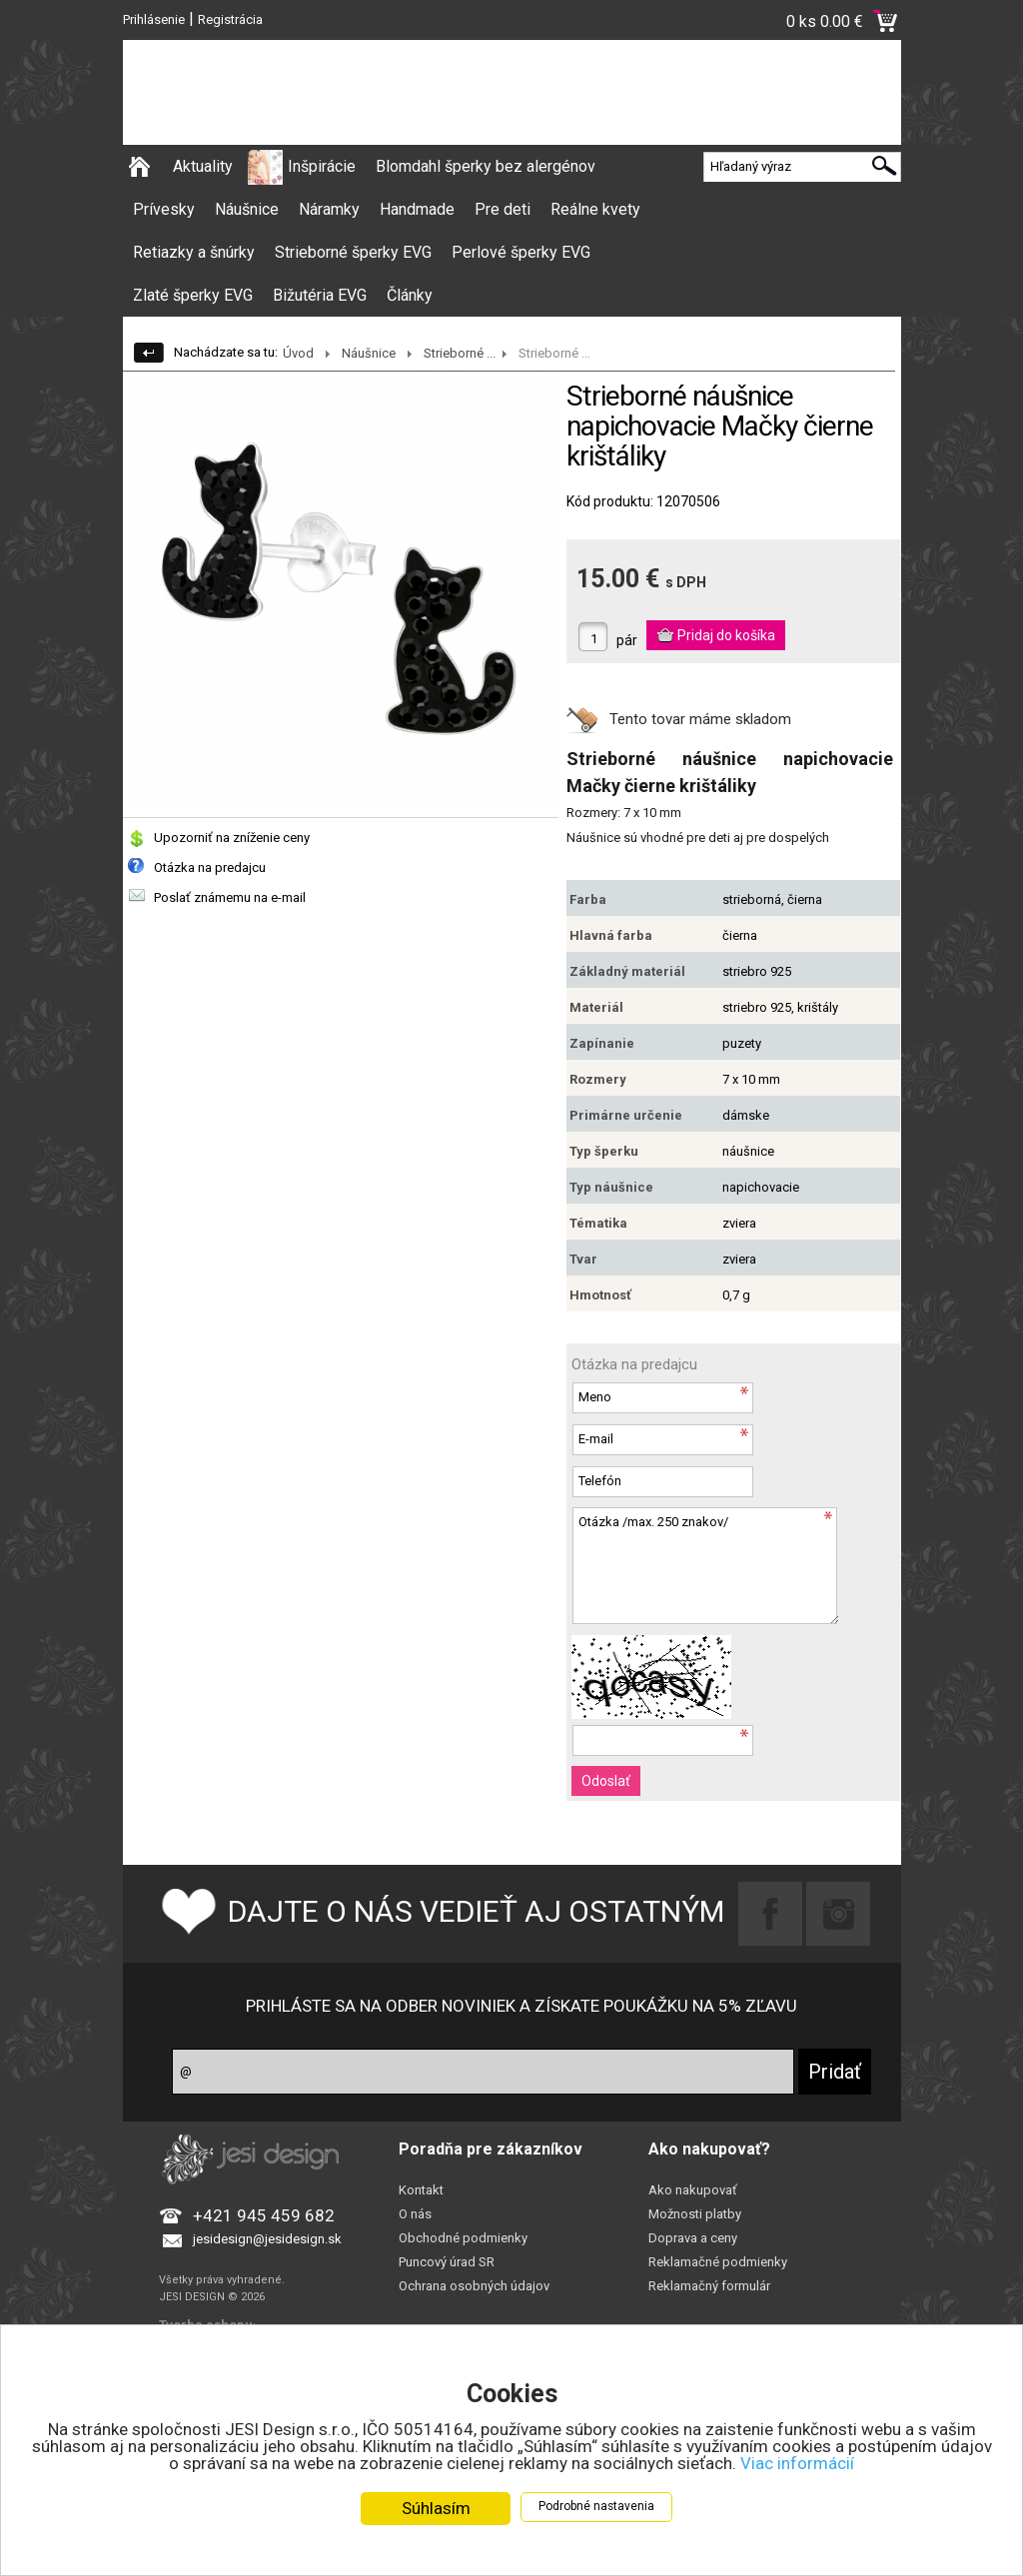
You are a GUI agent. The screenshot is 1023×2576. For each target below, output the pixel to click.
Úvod (298, 353)
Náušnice (247, 209)
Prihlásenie (154, 19)
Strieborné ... (460, 353)
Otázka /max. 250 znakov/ (705, 1565)
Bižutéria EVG (320, 295)
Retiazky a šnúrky (194, 252)
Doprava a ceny (692, 2237)
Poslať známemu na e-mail (230, 897)
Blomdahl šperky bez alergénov (485, 166)
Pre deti (502, 209)
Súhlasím (436, 2508)
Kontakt (421, 2189)
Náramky (329, 209)
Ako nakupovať (692, 2189)
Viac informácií (797, 2463)
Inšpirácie (322, 166)
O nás (415, 2213)
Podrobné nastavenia (596, 2506)
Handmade (417, 209)
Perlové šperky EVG (521, 252)
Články (410, 295)
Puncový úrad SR (447, 2261)
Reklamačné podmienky (717, 2261)
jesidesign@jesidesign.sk (267, 2238)
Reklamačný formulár (709, 2285)
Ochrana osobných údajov (474, 2285)
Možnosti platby (694, 2213)
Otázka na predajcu (210, 867)
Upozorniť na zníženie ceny (232, 837)
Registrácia (230, 19)
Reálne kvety (595, 209)
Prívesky (164, 209)
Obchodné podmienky (463, 2237)
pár (626, 640)
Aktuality (203, 166)
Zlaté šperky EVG (193, 295)
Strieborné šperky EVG (353, 252)
